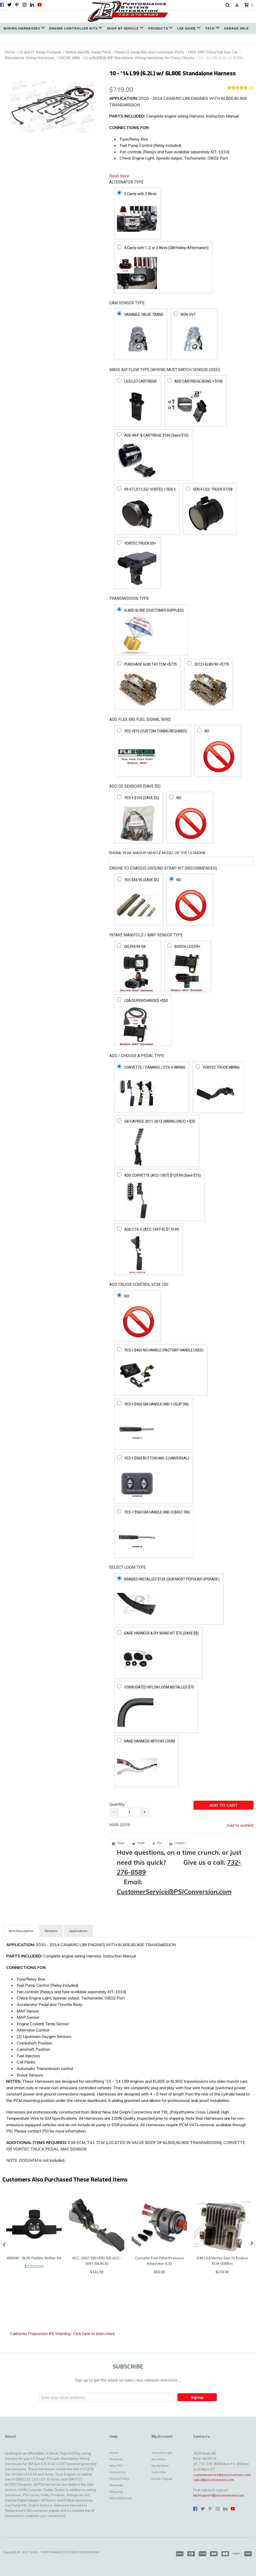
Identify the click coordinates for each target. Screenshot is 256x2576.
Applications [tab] (78, 1931)
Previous (4, 2244)
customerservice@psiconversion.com (222, 2475)
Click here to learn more (94, 2333)
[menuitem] (24, 28)
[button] (228, 5)
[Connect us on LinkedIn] (32, 5)
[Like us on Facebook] (2, 5)
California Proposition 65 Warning (40, 2333)
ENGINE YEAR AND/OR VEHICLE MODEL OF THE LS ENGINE (157, 853)
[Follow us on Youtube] (40, 5)
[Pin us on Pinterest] (17, 5)
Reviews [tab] (51, 1931)
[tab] (21, 1931)
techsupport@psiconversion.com (218, 2495)
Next (252, 2244)
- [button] (113, 1812)
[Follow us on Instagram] (24, 5)
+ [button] (145, 1812)
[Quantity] (129, 1812)
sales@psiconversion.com (213, 2480)
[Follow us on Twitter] (10, 5)
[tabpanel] (128, 2054)
